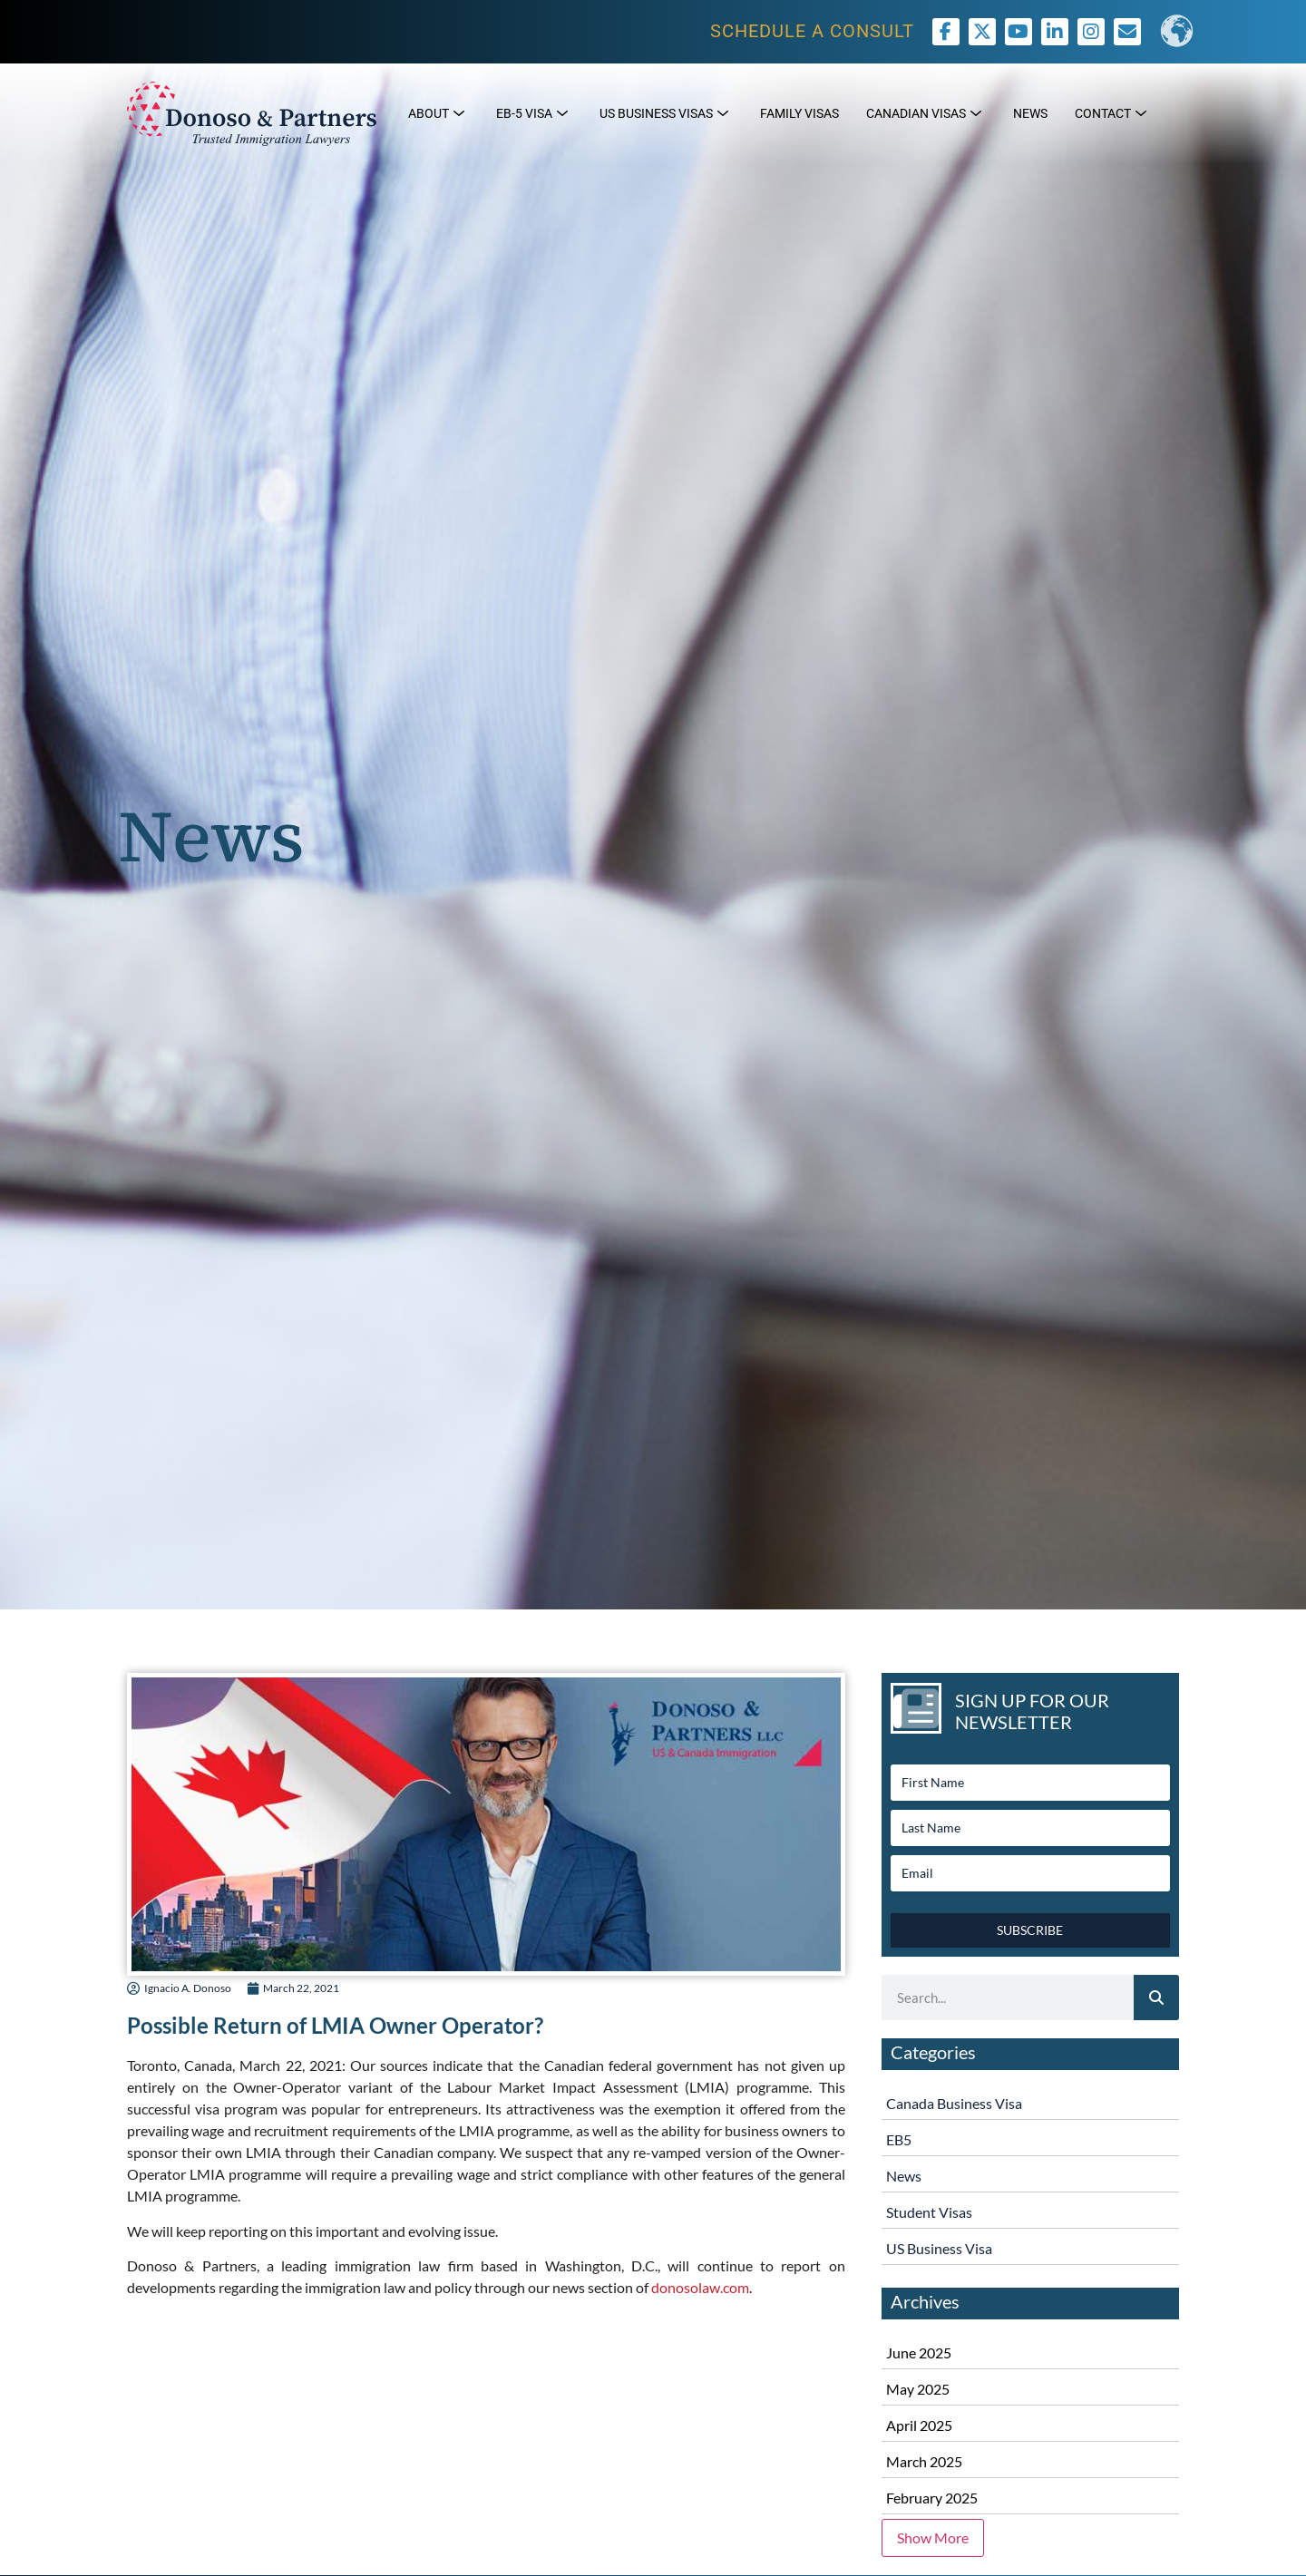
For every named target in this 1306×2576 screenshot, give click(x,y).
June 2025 (918, 2352)
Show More (933, 2537)
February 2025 (932, 2497)
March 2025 (924, 2461)
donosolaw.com (700, 2287)
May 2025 (918, 2388)
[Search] (1156, 1997)
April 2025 (919, 2425)
